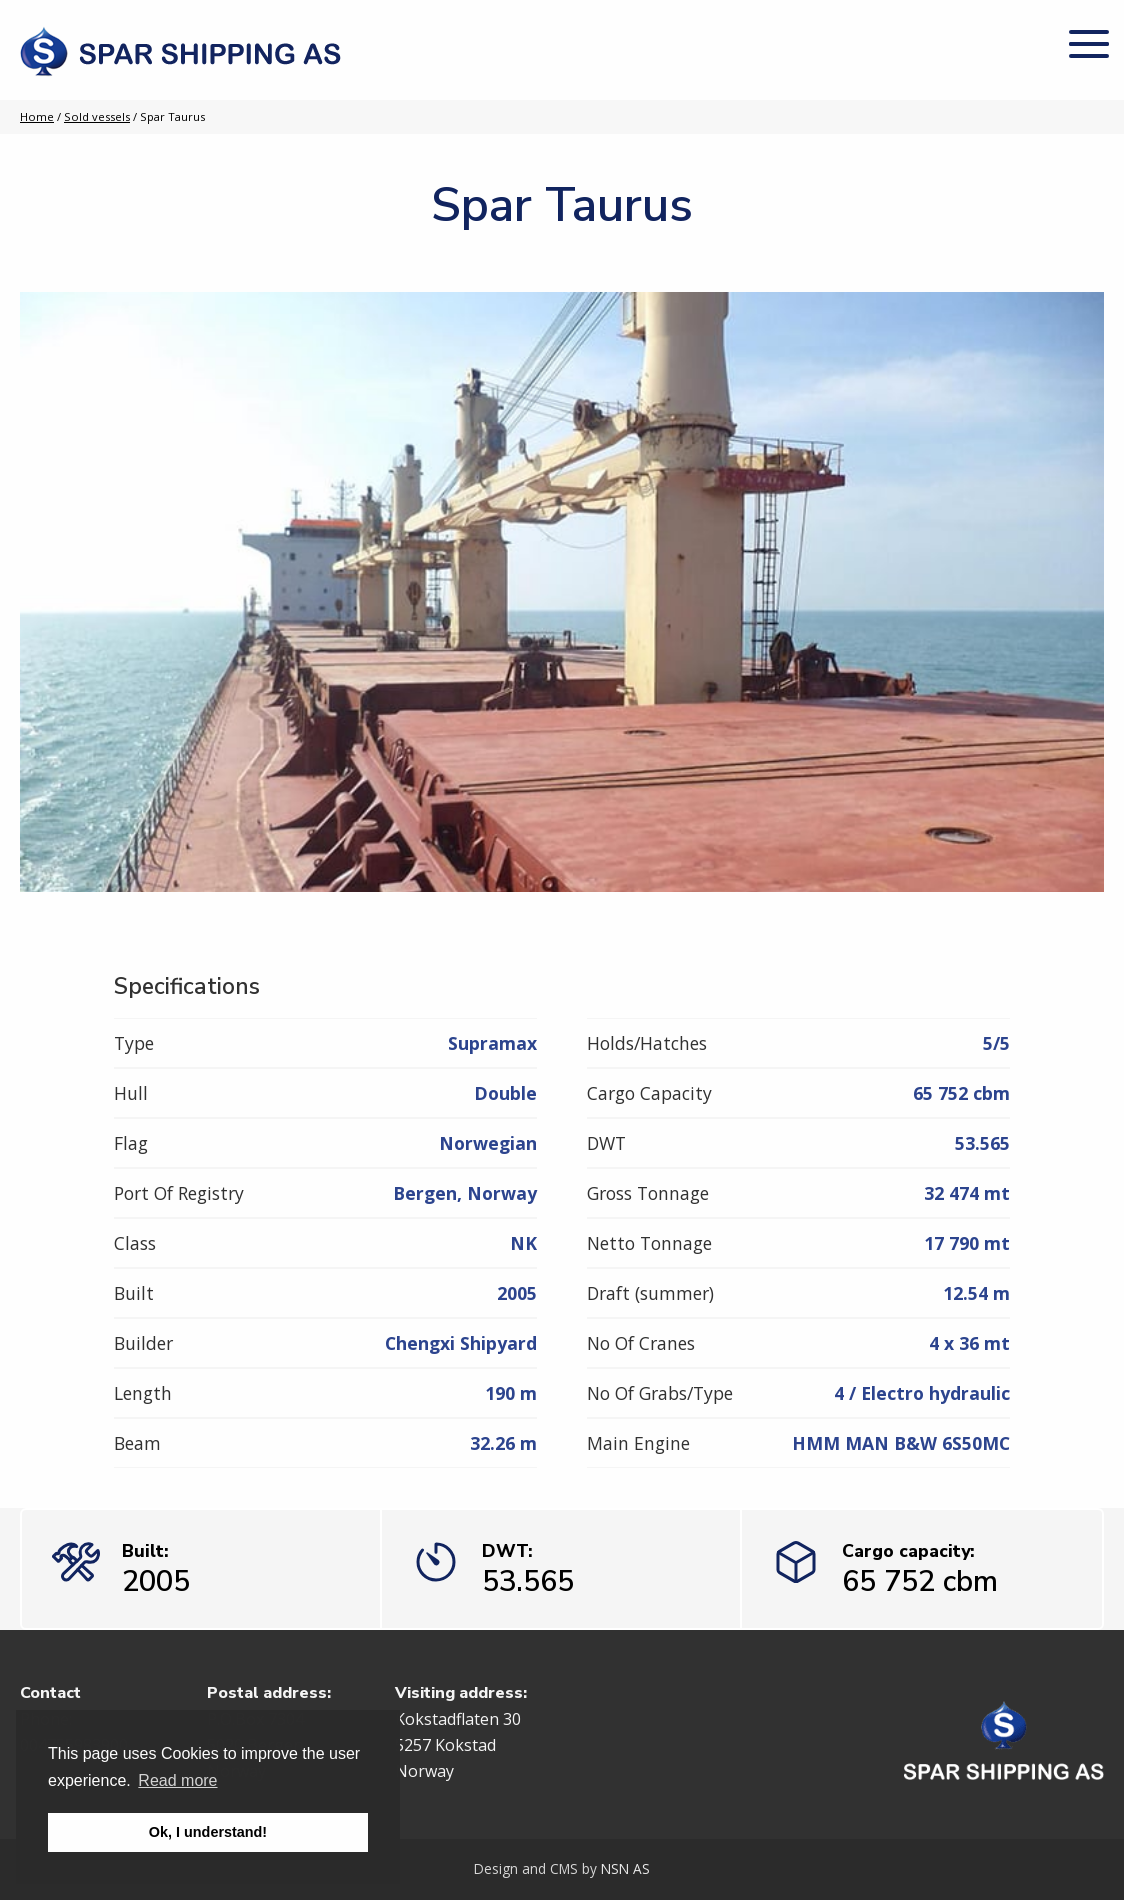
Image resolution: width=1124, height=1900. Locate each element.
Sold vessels (97, 116)
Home (37, 116)
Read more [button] (177, 1780)
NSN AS (625, 1868)
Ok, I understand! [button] (208, 1832)
